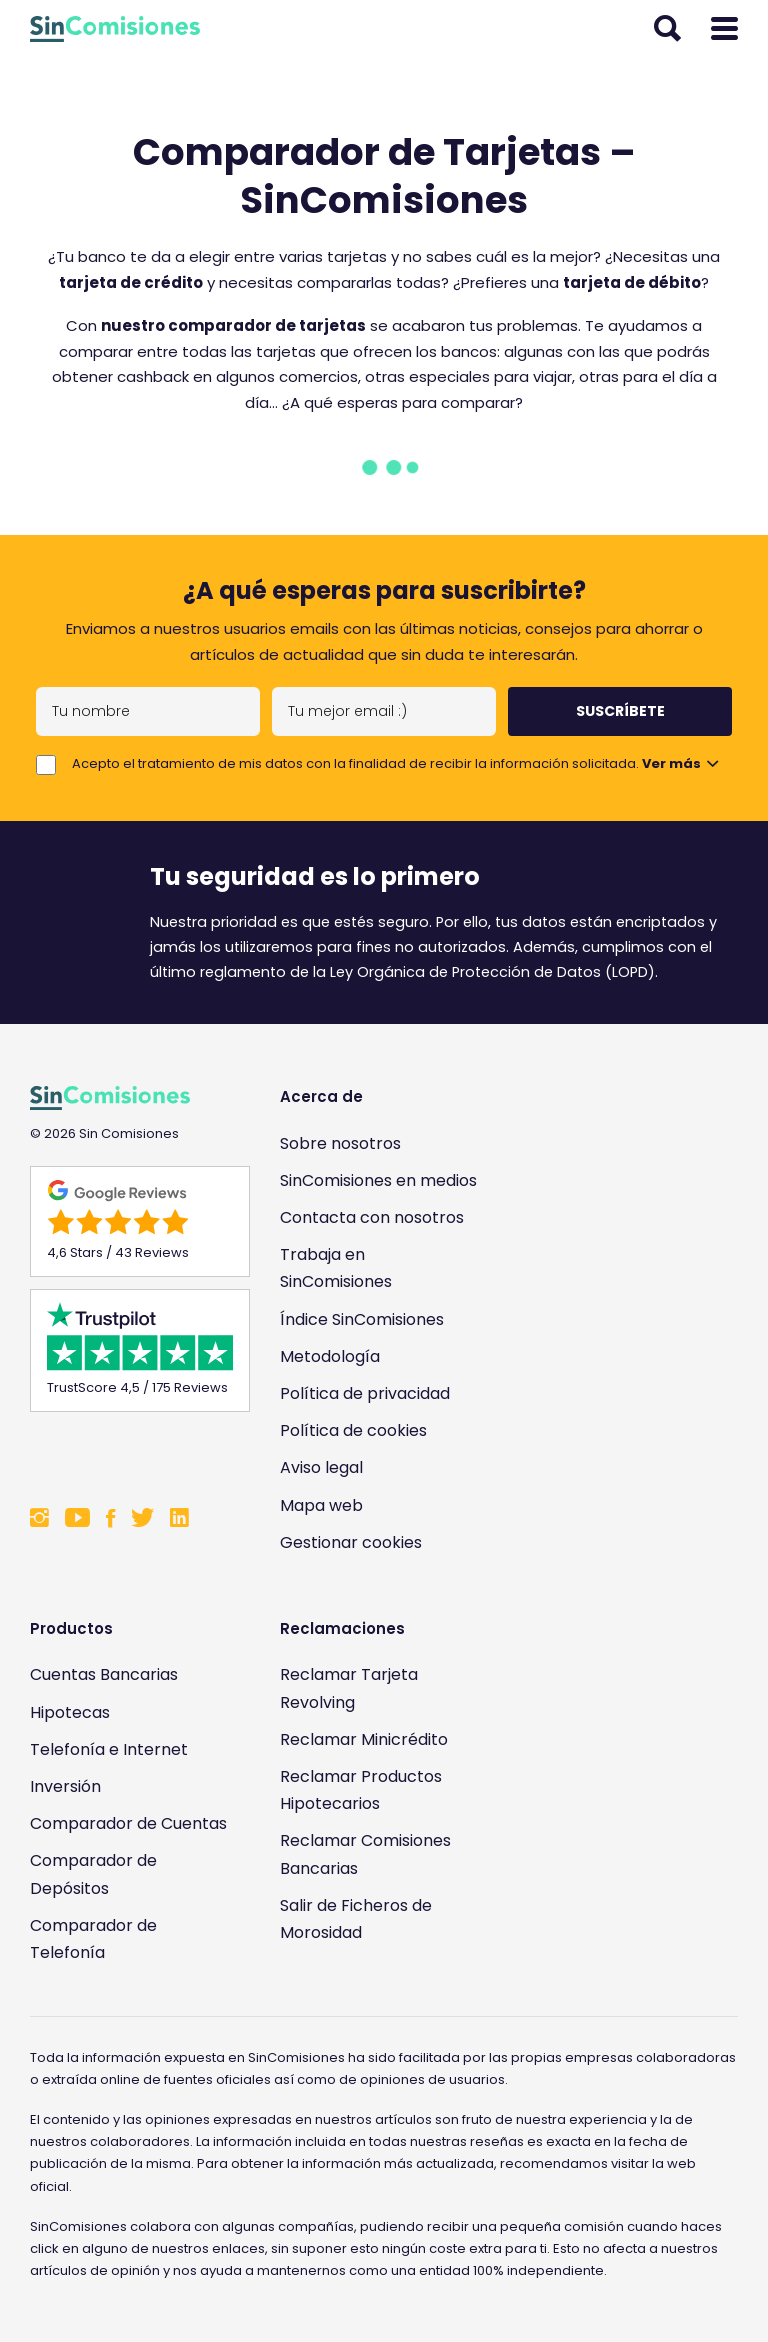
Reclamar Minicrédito (364, 1739)
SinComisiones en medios (378, 1180)
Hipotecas (70, 1712)
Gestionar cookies (351, 1542)
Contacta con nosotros (372, 1217)
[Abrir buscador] (667, 29)
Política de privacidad (365, 1393)
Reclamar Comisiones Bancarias (365, 1854)
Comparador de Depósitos (93, 1874)
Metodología (330, 1356)
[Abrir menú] (724, 29)
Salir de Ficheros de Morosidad (356, 1919)
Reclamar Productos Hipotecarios (361, 1790)
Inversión (65, 1786)
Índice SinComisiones (362, 1319)
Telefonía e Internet (109, 1749)
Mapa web (321, 1505)
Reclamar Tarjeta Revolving (349, 1688)
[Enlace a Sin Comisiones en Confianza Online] (130, 1455)
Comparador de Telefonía (93, 1939)
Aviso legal (321, 1467)
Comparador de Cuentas (128, 1823)
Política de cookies (353, 1430)
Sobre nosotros (340, 1143)
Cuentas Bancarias (104, 1674)
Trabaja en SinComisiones (336, 1268)
